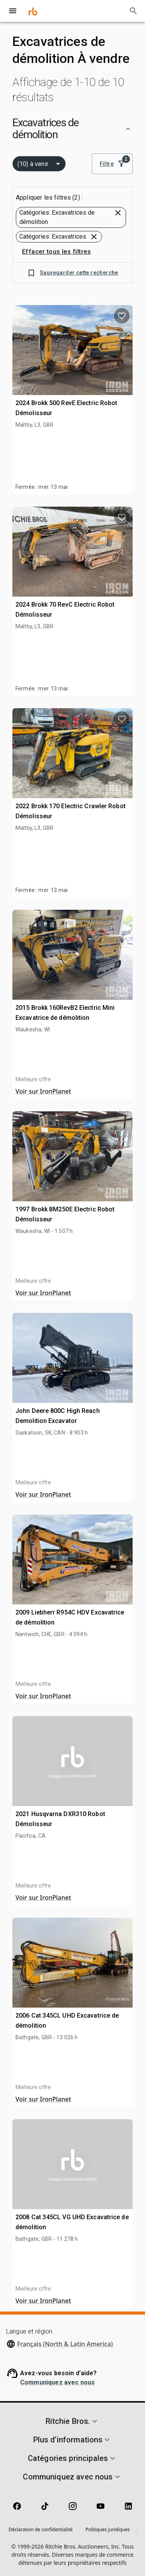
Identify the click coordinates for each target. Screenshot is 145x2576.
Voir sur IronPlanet (43, 1091)
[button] (72, 129)
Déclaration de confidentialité (41, 2529)
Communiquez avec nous (57, 2382)
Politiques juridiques (107, 2529)
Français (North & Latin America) (65, 2344)
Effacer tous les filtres (56, 251)
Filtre (112, 164)
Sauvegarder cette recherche (72, 273)
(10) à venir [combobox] (32, 164)
